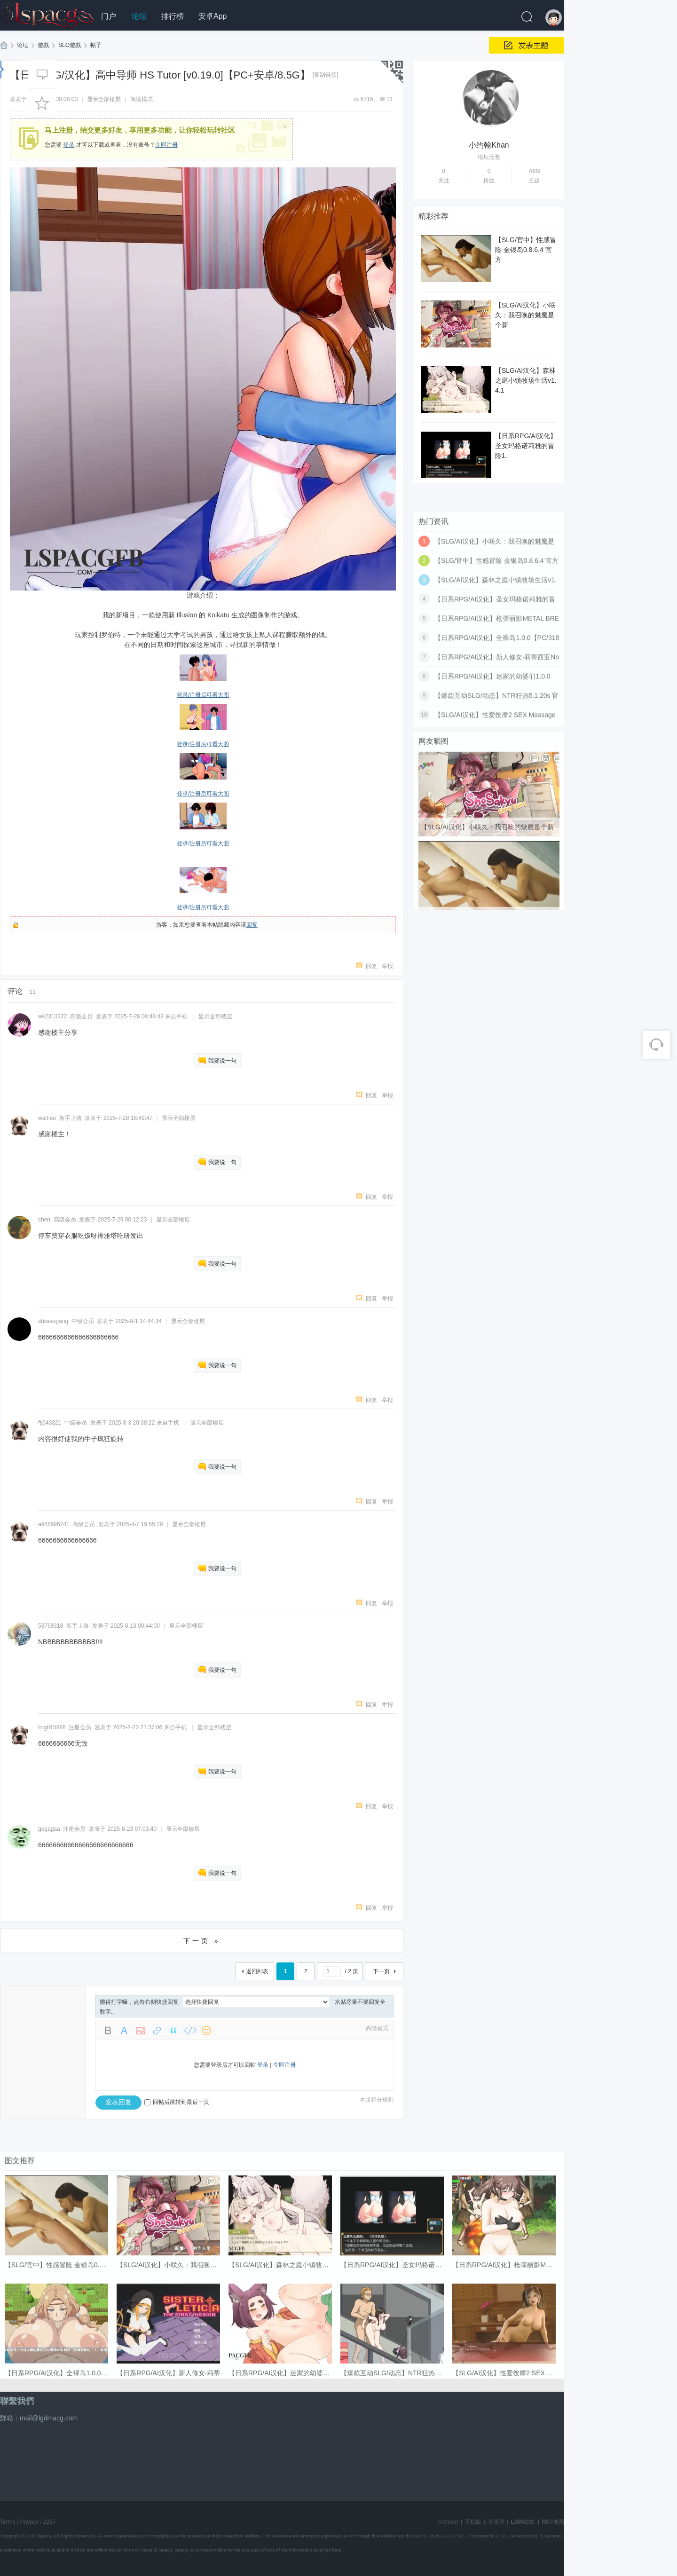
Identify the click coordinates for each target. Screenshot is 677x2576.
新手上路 (70, 1118)
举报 (387, 966)
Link (157, 2031)
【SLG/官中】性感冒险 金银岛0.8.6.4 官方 (525, 249)
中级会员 (82, 1321)
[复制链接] (325, 74)
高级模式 (377, 2028)
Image (141, 2031)
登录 (68, 145)
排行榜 (172, 16)
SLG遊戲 (69, 45)
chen (44, 1219)
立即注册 (166, 145)
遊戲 (43, 45)
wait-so (47, 1118)
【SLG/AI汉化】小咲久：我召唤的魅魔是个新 (525, 315)
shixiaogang (53, 1321)
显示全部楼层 (104, 99)
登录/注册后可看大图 (203, 695)
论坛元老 (489, 157)
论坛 (139, 16)
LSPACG (4, 45)
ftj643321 (49, 1422)
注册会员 (80, 1727)
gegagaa (49, 1829)
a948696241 (54, 1524)
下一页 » (201, 1941)
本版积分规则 (377, 2099)
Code (190, 2031)
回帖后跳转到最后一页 (176, 2102)
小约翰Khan (489, 145)
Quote (173, 2031)
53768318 (50, 1626)
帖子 (96, 45)
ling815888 (52, 1727)
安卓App (212, 16)
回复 (252, 925)
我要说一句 (222, 1060)
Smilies (206, 2031)
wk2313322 (52, 1016)
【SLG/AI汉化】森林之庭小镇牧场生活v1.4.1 (526, 380)
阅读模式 (141, 99)
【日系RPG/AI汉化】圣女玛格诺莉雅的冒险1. (526, 445)
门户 (108, 16)
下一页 (381, 1971)
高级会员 (81, 1016)
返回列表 (257, 1971)
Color (124, 2031)
